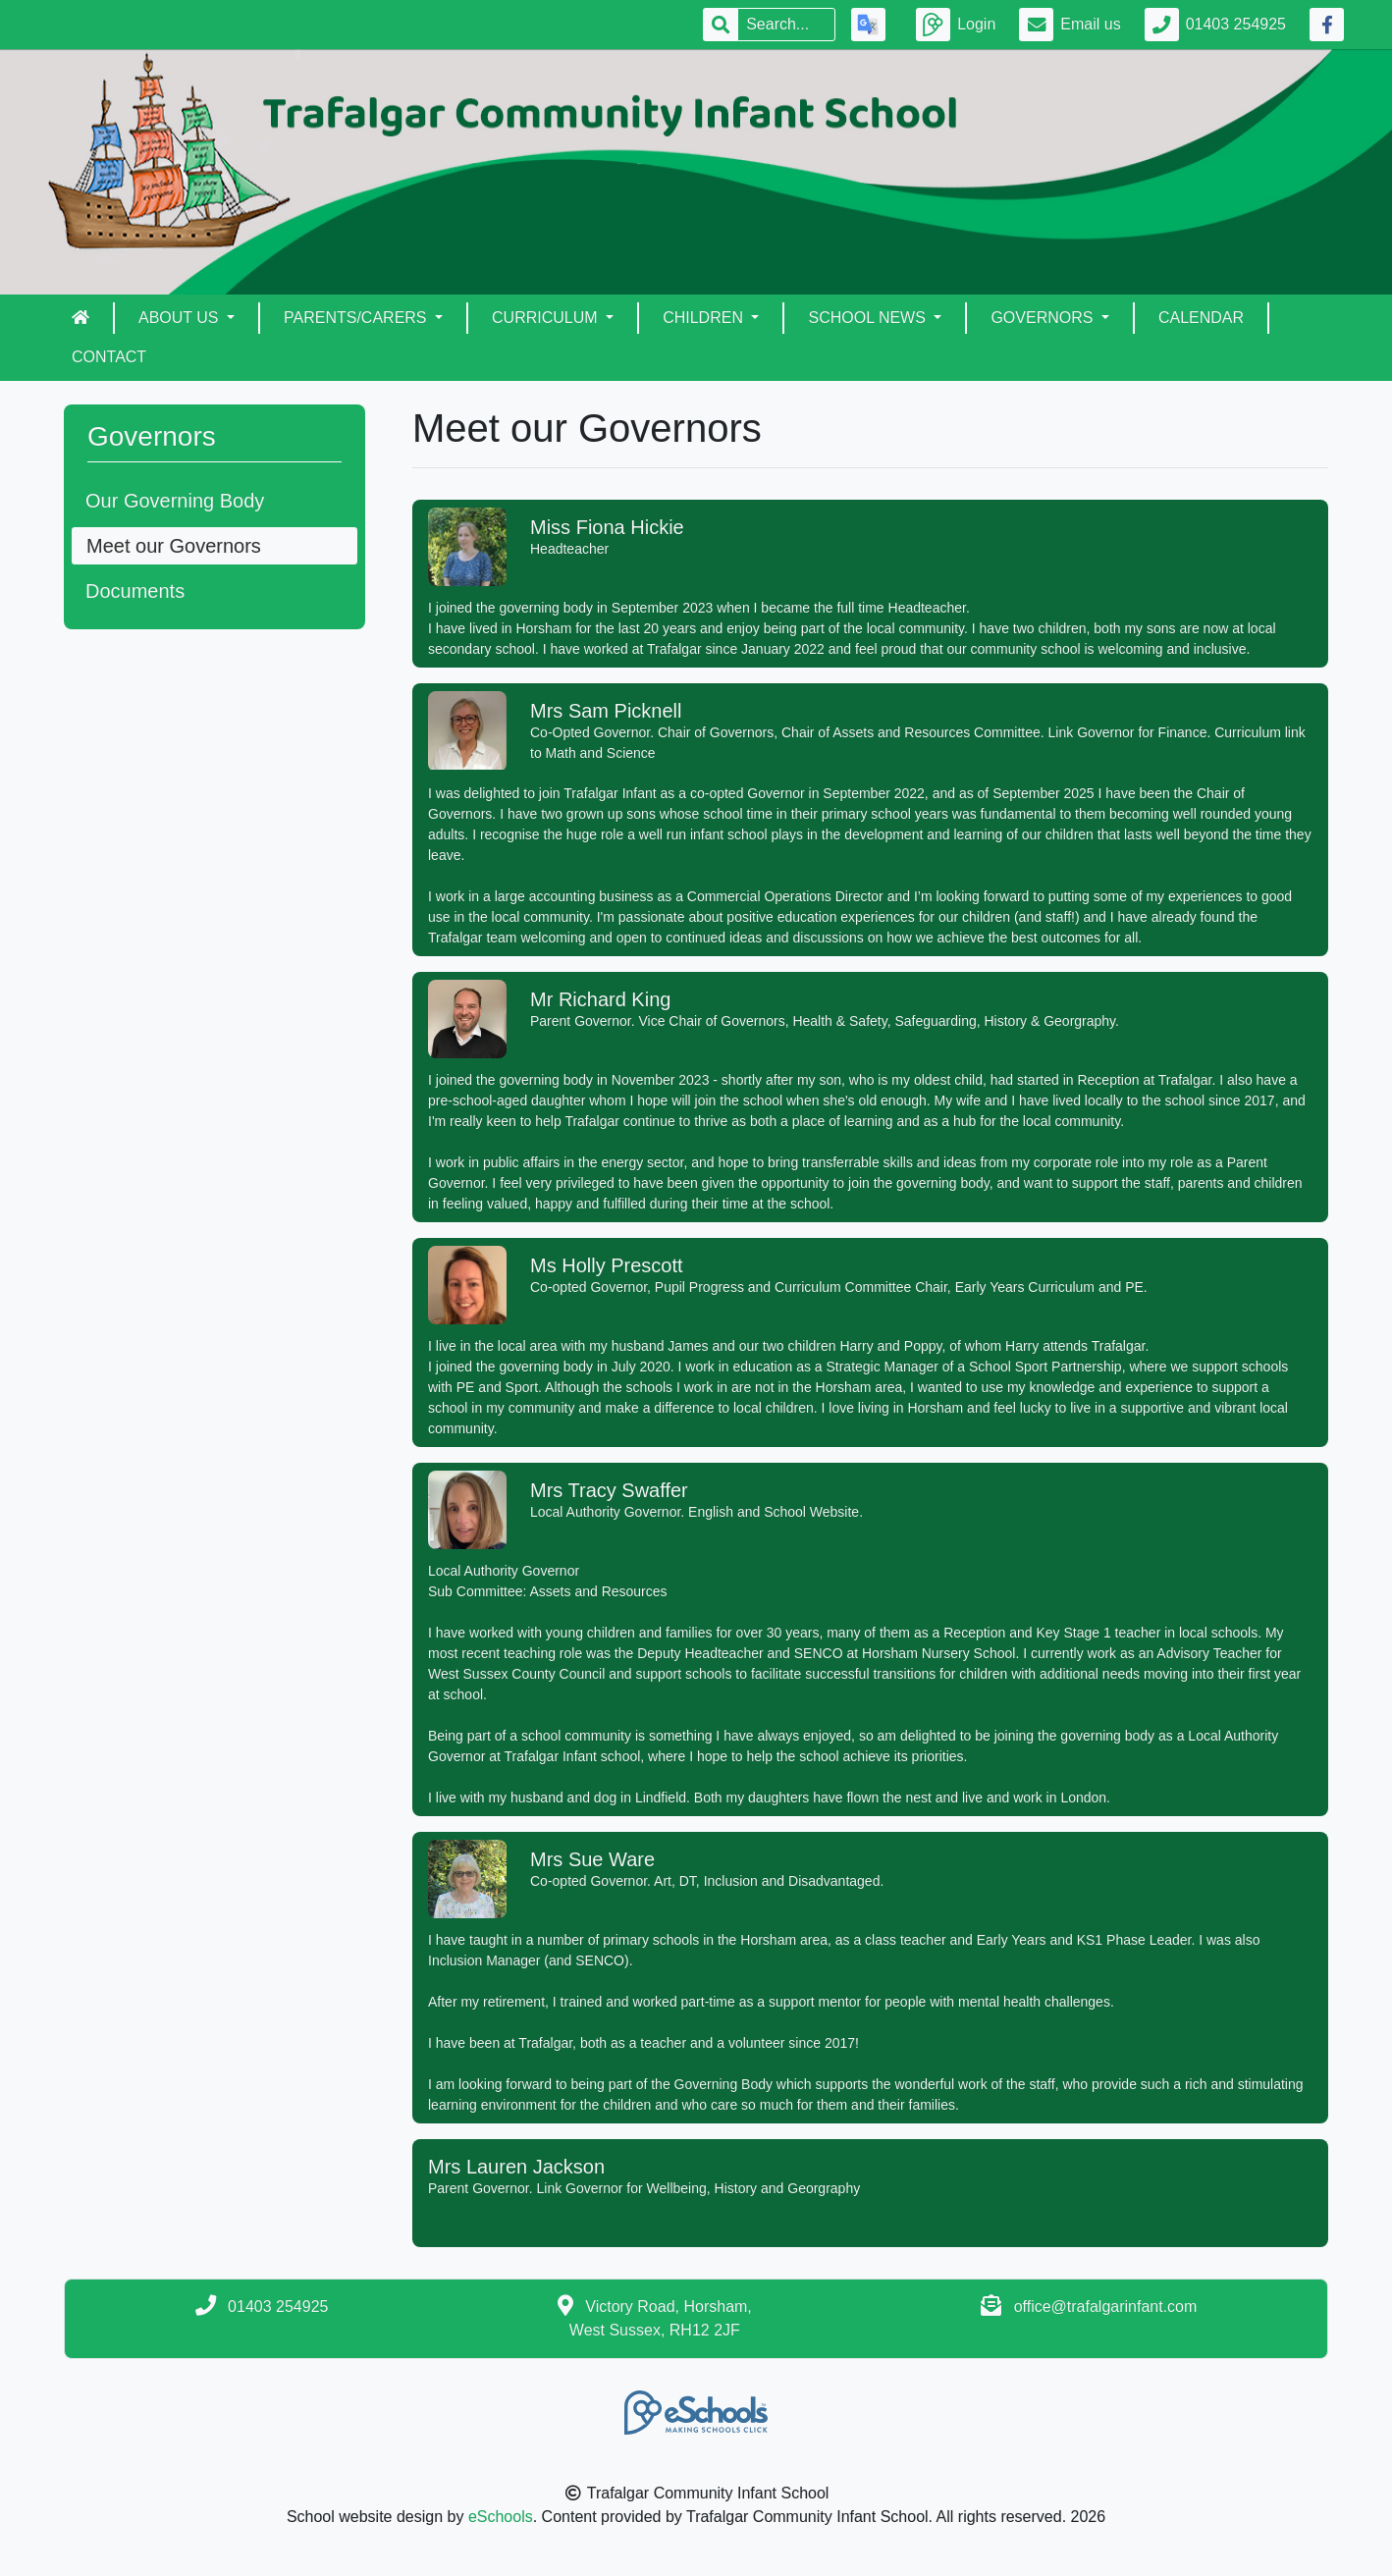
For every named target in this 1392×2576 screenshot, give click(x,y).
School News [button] (869, 317)
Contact (109, 357)
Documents (135, 591)
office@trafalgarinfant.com (1106, 2306)
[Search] (786, 24)
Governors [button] (1043, 317)
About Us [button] (180, 317)
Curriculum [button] (547, 317)
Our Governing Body (174, 500)
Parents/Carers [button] (357, 317)
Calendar (1201, 317)
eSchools (500, 2516)
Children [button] (705, 317)
